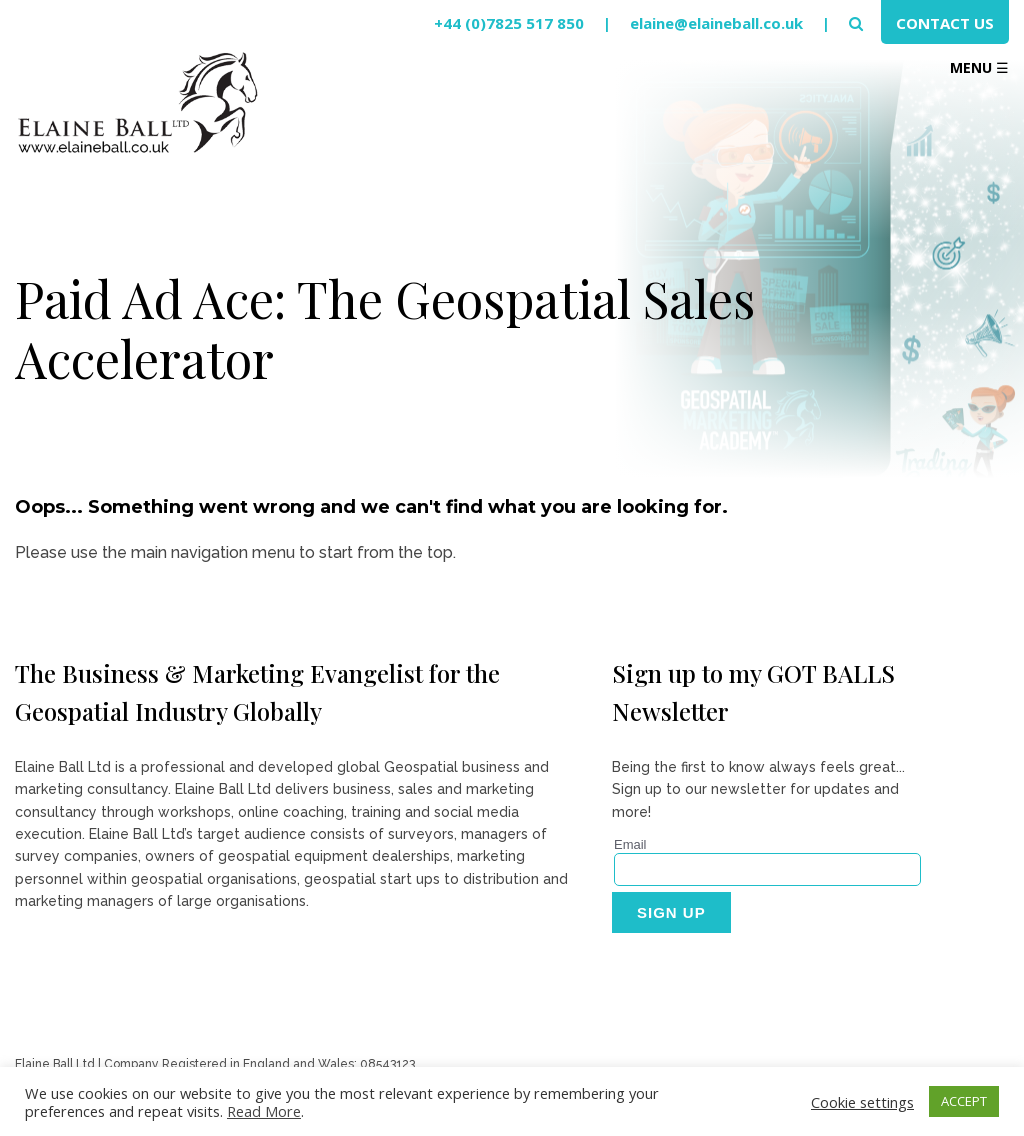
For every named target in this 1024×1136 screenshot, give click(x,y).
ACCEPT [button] (964, 1101)
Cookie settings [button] (862, 1102)
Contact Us (945, 23)
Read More (264, 1111)
